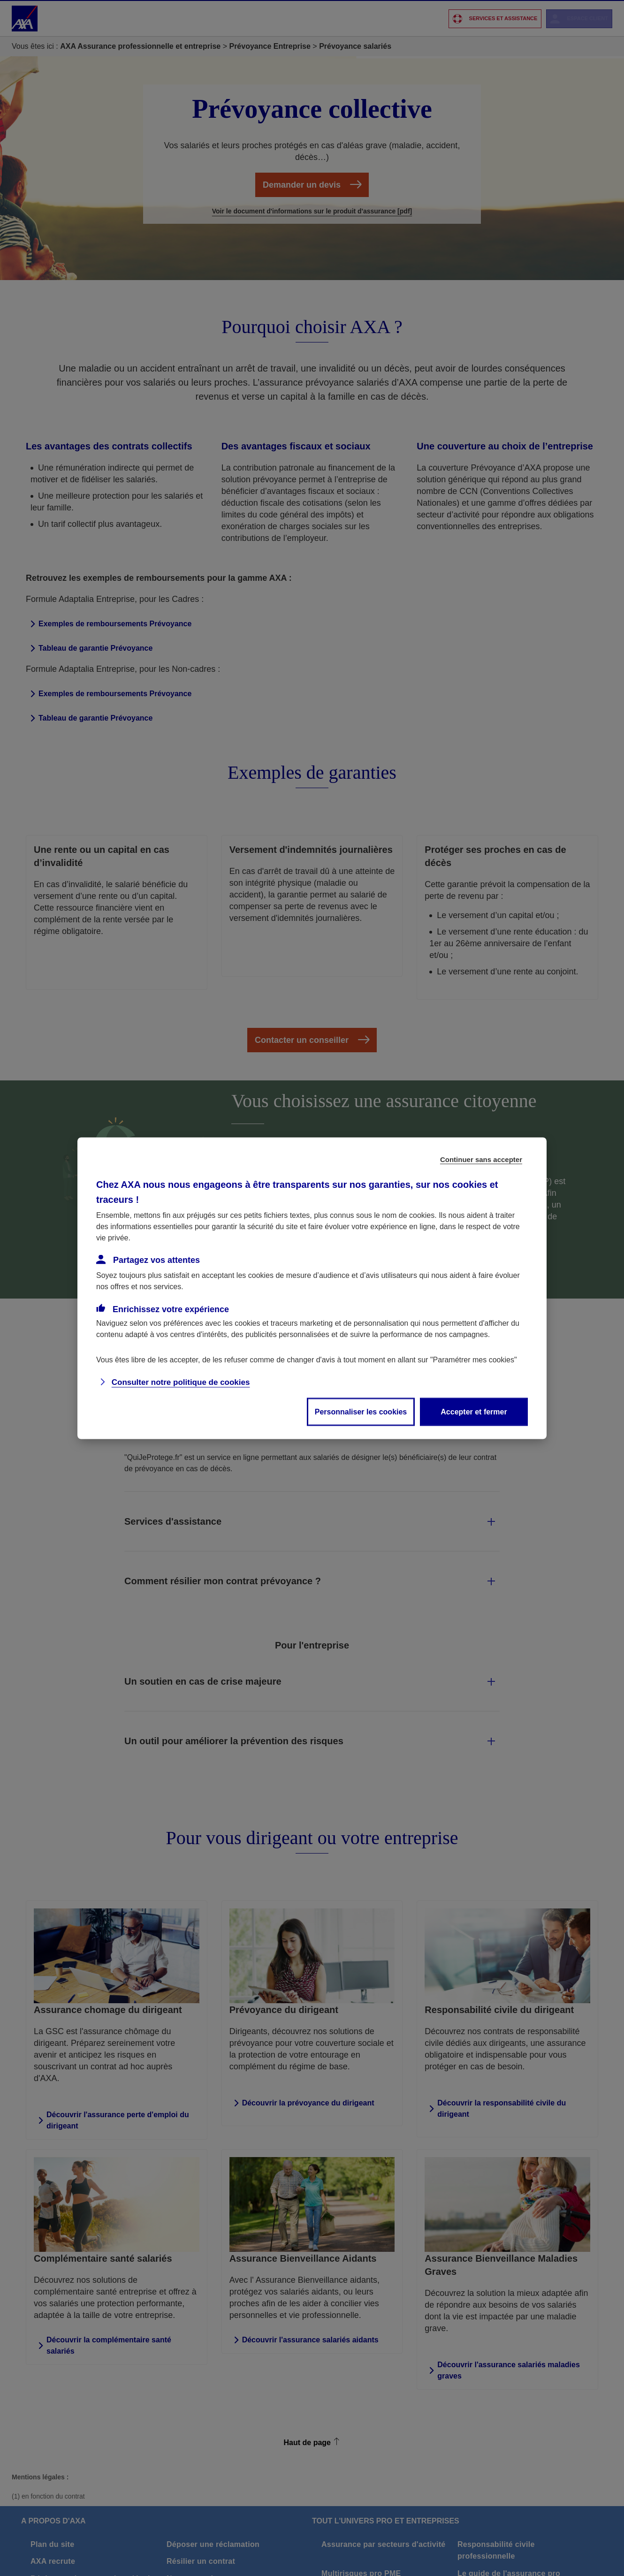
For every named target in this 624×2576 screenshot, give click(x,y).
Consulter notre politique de (181, 1381)
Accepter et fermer (474, 1411)
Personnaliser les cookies (361, 1411)
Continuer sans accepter (481, 1159)
